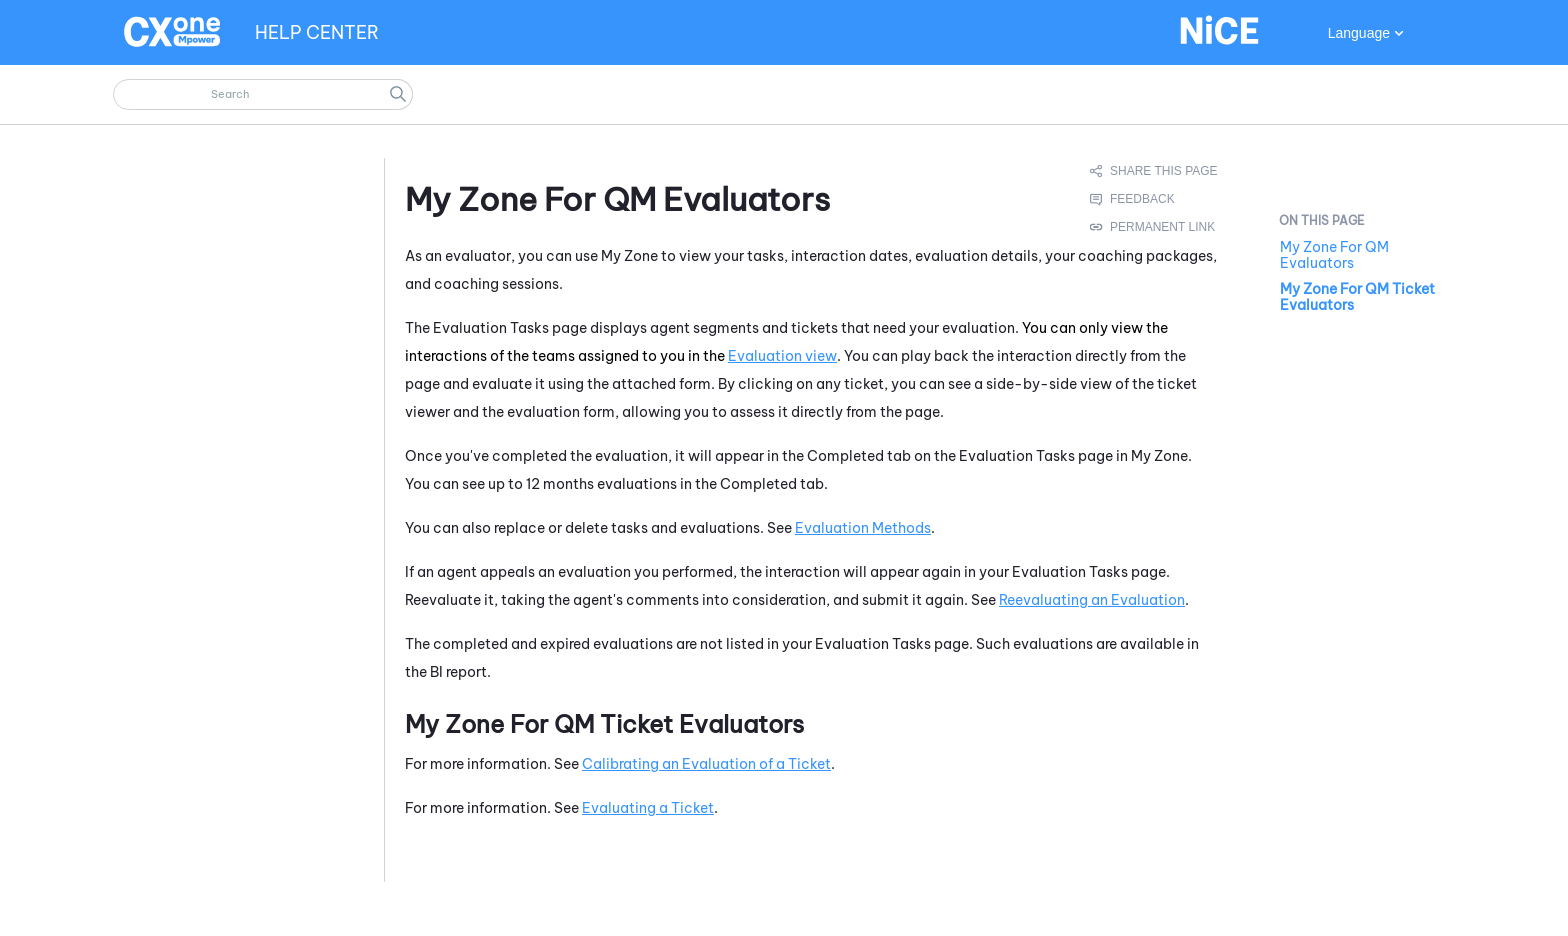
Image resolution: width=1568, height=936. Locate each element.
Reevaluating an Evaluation (1092, 600)
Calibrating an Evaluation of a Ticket (706, 764)
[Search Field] (263, 94)
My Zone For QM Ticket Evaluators (1357, 297)
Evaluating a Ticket (648, 808)
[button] (398, 94)
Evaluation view (782, 356)
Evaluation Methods (863, 528)
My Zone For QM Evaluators (1334, 255)
